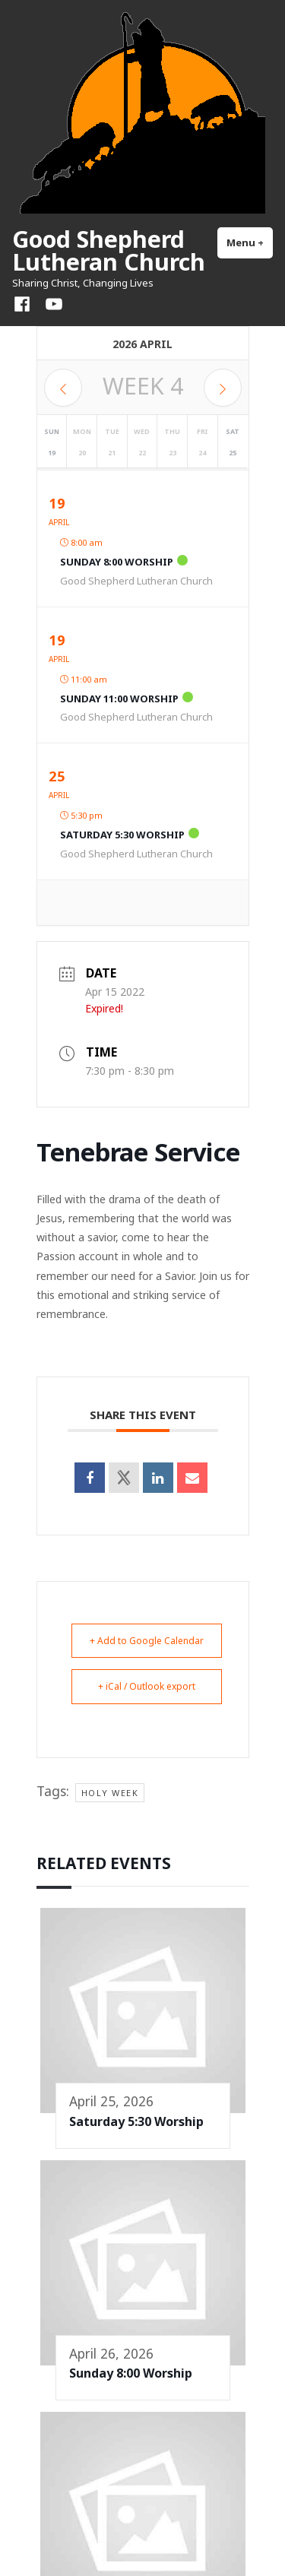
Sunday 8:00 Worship (116, 562)
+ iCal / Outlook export (146, 1686)
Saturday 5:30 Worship (122, 834)
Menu (249, 242)
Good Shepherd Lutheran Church (108, 250)
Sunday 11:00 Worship (119, 698)
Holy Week (110, 1792)
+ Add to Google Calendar (147, 1640)
